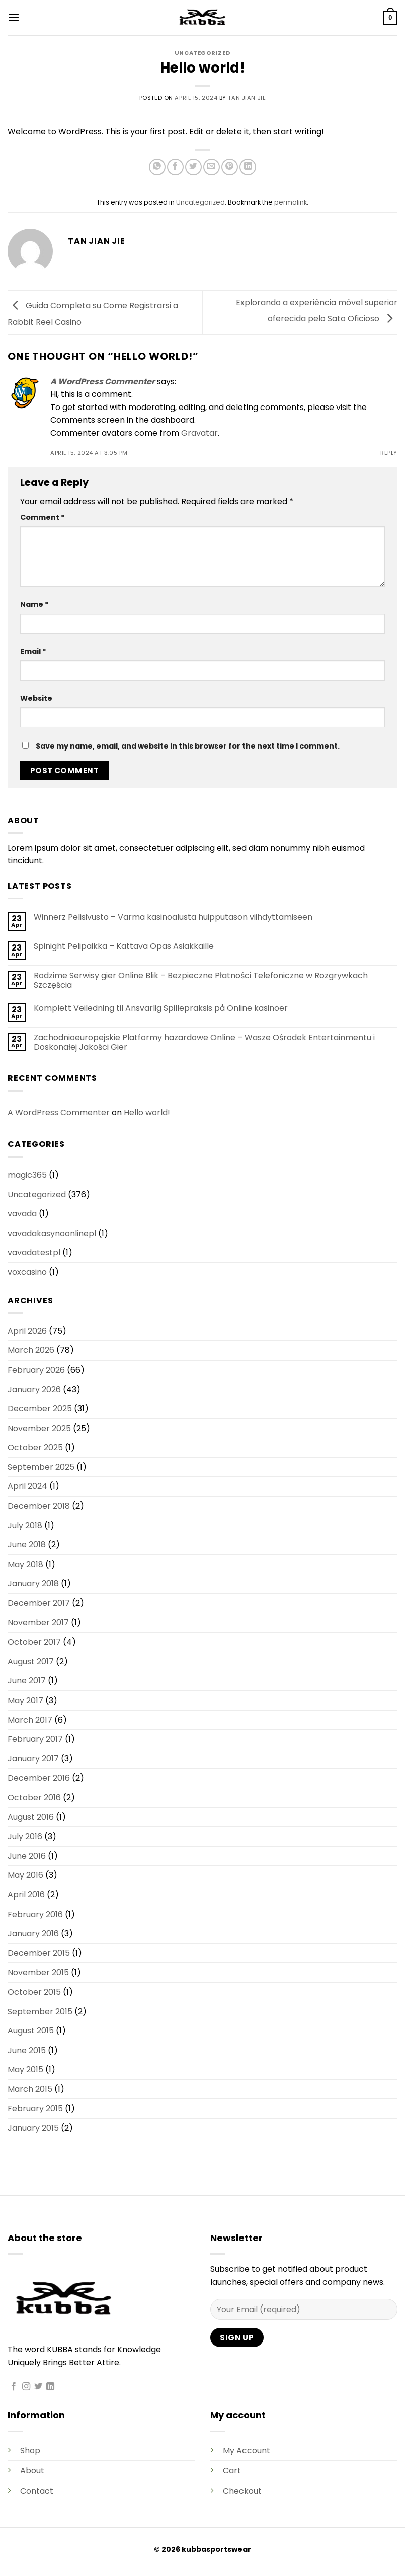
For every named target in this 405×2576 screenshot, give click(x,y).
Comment (42, 517)
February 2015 (35, 2108)
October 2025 (35, 1447)
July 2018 (25, 1525)
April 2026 (27, 1331)
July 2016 (25, 1836)
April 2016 (26, 1895)
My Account (246, 2450)
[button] (14, 17)
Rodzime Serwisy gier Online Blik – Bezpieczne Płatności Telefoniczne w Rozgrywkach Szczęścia (201, 980)
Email (33, 651)
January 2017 (33, 1759)
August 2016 (31, 1817)
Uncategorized (202, 53)
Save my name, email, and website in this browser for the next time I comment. (188, 746)
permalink (290, 202)
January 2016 (33, 1933)
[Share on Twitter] (193, 167)
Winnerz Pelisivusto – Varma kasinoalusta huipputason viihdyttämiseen (173, 917)
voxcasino (27, 1272)
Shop (30, 2450)
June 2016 (27, 1856)
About (32, 2470)
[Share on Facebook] (175, 167)
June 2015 (27, 2050)
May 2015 (25, 2069)
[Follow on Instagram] (26, 2386)
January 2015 (33, 2128)
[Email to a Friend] (211, 167)
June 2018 (27, 1544)
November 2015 (38, 1972)
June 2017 (27, 1680)
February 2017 (35, 1739)
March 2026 (31, 1350)
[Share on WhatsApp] (157, 167)
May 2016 (25, 1875)
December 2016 (39, 1778)
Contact (36, 2491)
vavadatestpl (34, 1252)
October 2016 (34, 1797)
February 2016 (35, 1914)
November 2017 (38, 1623)
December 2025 (40, 1408)
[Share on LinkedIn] (247, 167)
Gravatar (199, 433)
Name (34, 604)
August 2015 (31, 2031)
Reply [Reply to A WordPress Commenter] (388, 453)
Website (36, 698)
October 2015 (34, 1992)
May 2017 (25, 1700)
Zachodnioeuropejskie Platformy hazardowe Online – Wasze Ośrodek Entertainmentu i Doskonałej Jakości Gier (204, 1042)
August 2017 (31, 1661)
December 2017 (39, 1603)
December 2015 (39, 1953)
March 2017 (30, 1720)
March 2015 (30, 2089)
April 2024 (27, 1486)
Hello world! (147, 1112)
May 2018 (25, 1564)
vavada (22, 1213)
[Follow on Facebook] (14, 2386)
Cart (232, 2470)
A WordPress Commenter (102, 381)
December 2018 (39, 1506)
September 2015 (40, 2011)
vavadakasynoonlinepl (52, 1233)
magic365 (27, 1175)
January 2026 (34, 1389)
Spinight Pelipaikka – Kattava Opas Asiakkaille (124, 946)
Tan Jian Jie (247, 98)
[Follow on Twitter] (38, 2386)
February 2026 (36, 1370)
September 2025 (41, 1467)
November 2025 (39, 1428)
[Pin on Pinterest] (229, 167)
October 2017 (34, 1642)
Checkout (242, 2491)
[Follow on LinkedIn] (50, 2386)
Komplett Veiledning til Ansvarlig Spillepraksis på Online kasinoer (161, 1008)
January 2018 (33, 1583)
